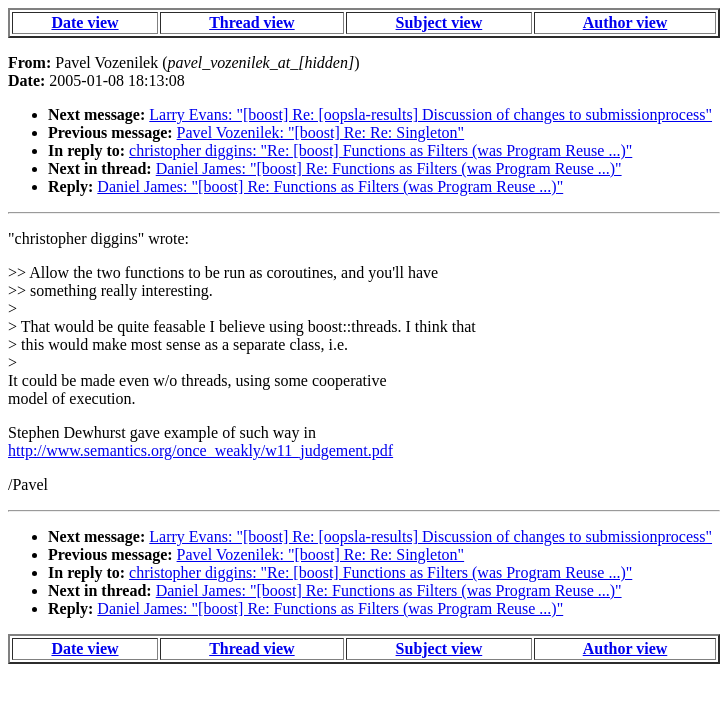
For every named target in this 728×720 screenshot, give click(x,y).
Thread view (251, 22)
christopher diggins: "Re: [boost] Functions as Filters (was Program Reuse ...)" (380, 150)
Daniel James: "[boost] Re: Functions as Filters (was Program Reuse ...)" (389, 168)
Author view (625, 22)
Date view (84, 22)
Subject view (439, 22)
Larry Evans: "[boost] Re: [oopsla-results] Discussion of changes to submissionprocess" (430, 114)
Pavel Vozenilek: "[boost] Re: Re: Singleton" (321, 132)
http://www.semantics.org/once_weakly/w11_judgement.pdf (200, 450)
